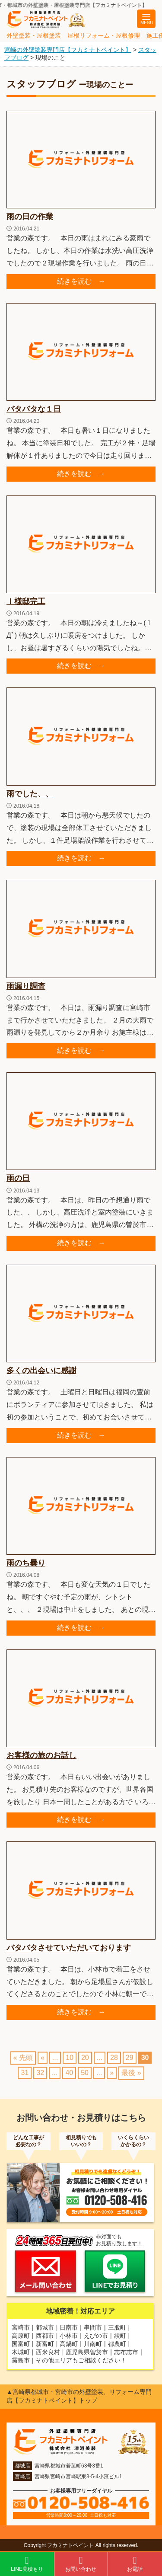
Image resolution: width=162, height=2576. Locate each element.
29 (129, 2062)
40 (69, 2077)
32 (40, 2077)
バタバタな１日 (33, 409)
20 (85, 2062)
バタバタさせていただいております (68, 1947)
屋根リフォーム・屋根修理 (103, 35)
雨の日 (18, 1178)
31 (25, 2077)
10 (69, 2062)
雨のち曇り (25, 1563)
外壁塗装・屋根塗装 (33, 35)
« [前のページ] (42, 2062)
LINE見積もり (27, 2563)
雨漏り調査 (25, 986)
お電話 (135, 2563)
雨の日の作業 (29, 216)
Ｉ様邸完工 (25, 601)
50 (85, 2077)
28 (114, 2062)
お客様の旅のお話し (41, 1755)
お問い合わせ (81, 2563)
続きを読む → (81, 281)
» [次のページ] (112, 2077)
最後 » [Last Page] (131, 2077)
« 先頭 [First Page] (23, 2062)
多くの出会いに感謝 (41, 1370)
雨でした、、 (29, 793)
